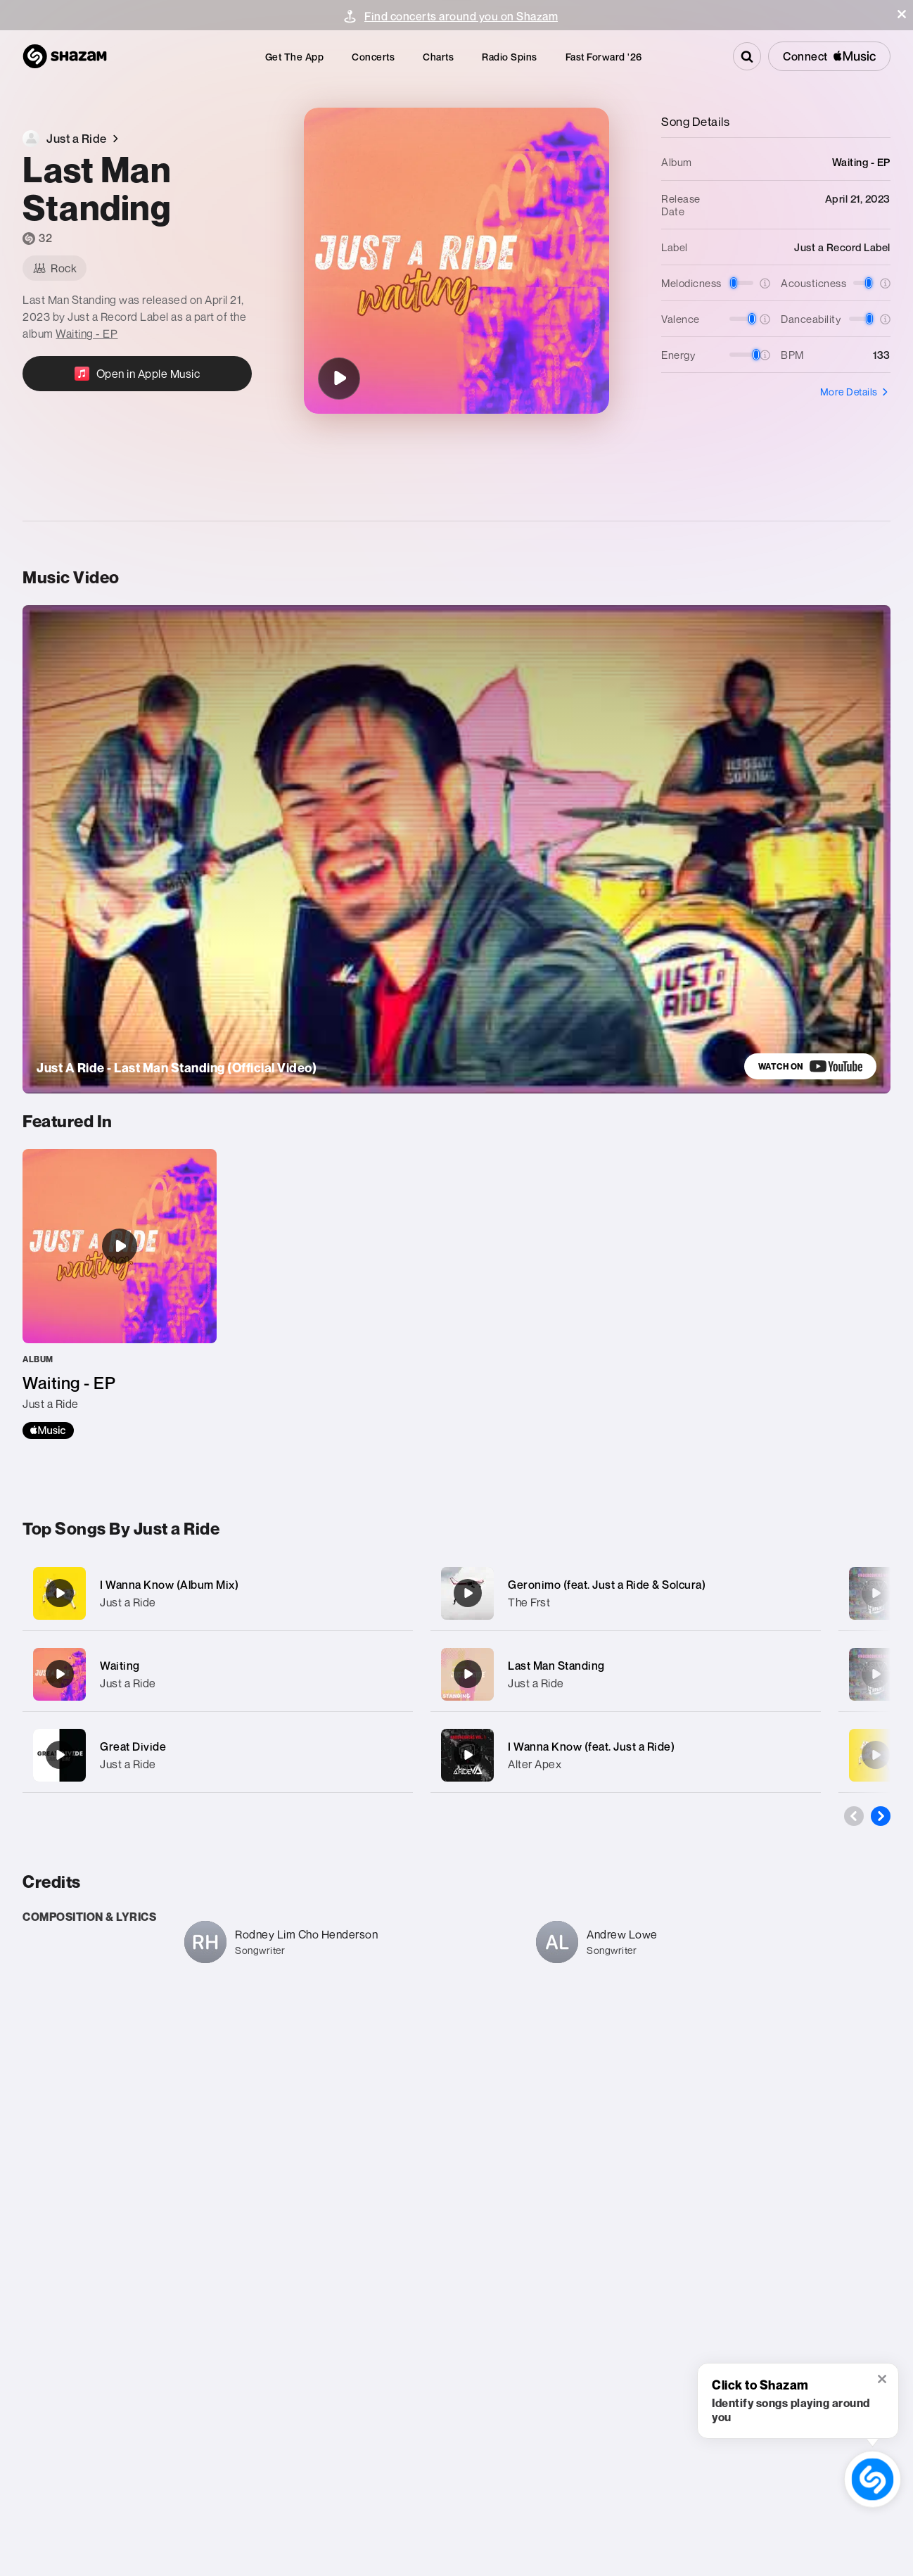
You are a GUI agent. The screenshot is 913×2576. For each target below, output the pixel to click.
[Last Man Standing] (339, 378)
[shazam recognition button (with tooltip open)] (872, 2479)
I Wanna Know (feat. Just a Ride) (591, 1746)
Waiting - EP (86, 333)
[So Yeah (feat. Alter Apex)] (876, 1674)
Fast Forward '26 (604, 57)
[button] (902, 14)
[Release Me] (876, 1755)
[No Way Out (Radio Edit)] (876, 1593)
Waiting (120, 1665)
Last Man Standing (556, 1665)
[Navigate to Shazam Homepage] (65, 56)
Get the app (294, 57)
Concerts (373, 57)
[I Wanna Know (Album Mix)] (218, 1593)
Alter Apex (534, 1764)
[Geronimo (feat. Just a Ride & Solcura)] (625, 1593)
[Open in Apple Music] (137, 373)
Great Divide (133, 1746)
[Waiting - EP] (120, 1294)
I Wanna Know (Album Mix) (169, 1585)
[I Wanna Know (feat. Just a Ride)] (625, 1755)
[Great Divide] (218, 1755)
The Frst (529, 1602)
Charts (438, 57)
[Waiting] (218, 1674)
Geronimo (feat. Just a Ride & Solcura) (607, 1585)
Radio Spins (509, 57)
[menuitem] (294, 56)
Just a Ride (128, 1602)
